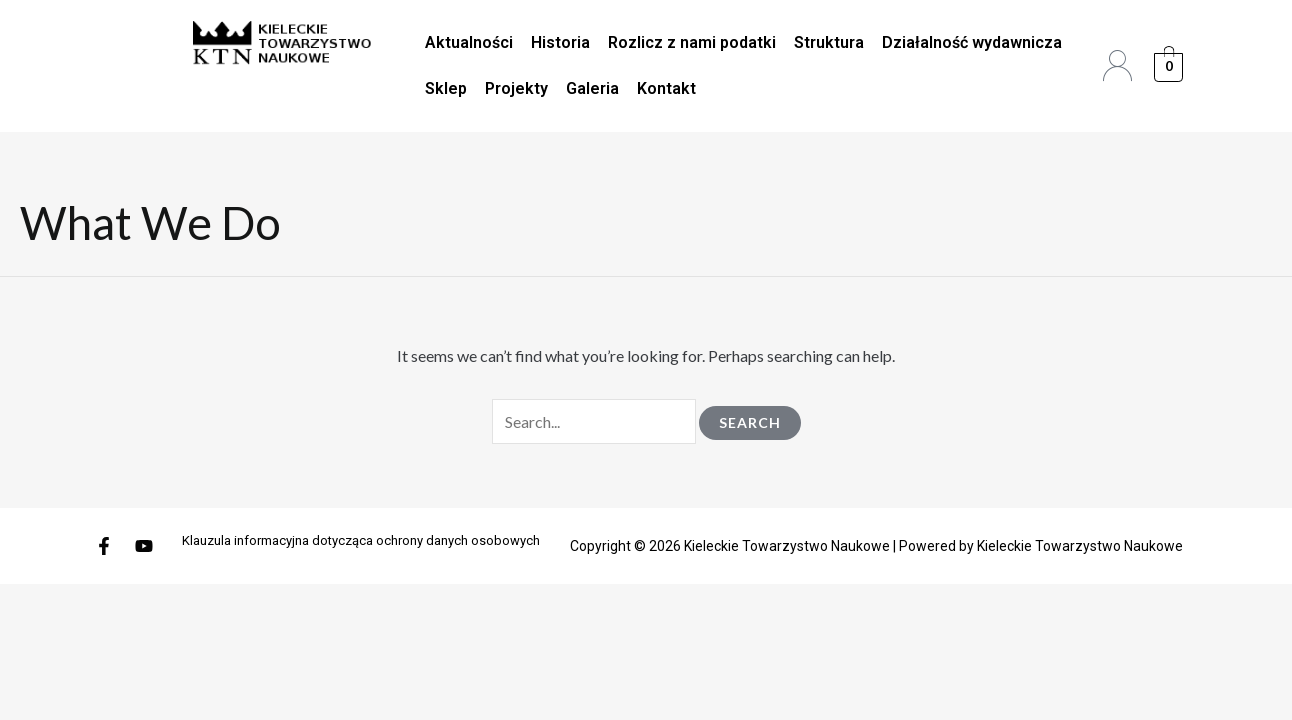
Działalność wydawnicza (972, 42)
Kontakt (666, 88)
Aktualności (469, 42)
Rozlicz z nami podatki (692, 42)
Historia (560, 42)
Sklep (446, 88)
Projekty (516, 88)
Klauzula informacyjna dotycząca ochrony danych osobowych (361, 540)
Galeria (592, 88)
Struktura (829, 42)
